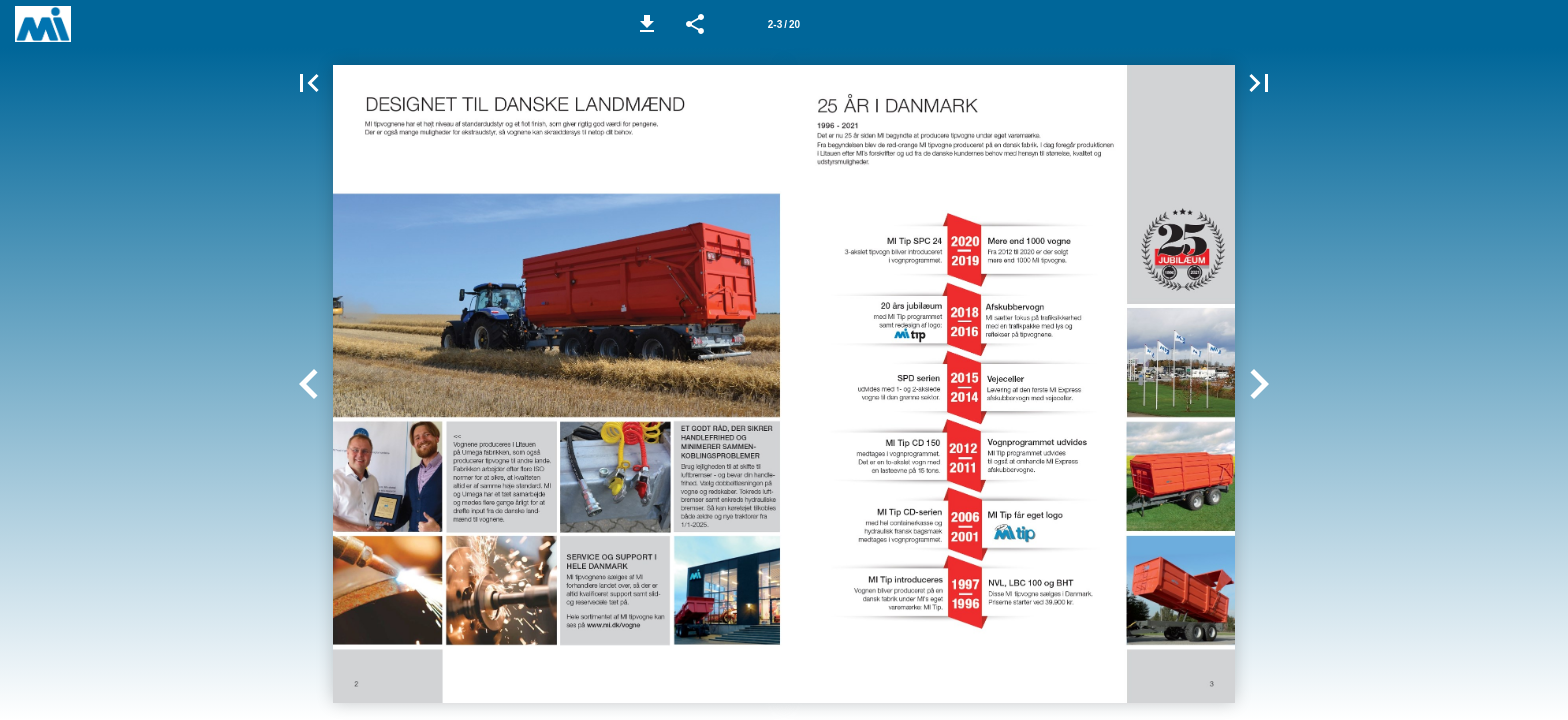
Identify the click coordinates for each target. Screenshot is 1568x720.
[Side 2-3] (784, 24)
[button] (647, 24)
